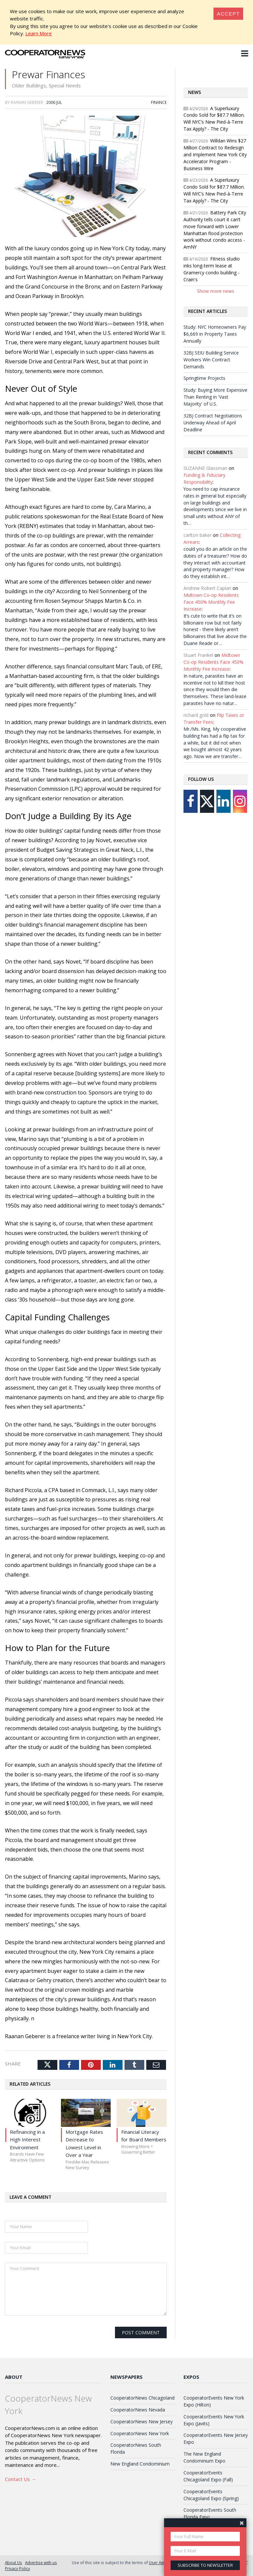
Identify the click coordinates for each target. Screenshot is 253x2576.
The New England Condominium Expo (204, 2457)
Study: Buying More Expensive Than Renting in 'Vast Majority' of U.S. (215, 397)
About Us (13, 2562)
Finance (159, 102)
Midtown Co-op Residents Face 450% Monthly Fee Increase (211, 602)
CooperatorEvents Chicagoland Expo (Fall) (208, 2476)
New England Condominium (140, 2464)
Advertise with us (41, 2562)
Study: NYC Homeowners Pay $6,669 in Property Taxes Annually (214, 334)
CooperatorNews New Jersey (141, 2421)
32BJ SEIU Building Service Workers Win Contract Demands (211, 360)
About (13, 2377)
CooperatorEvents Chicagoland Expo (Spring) (211, 2494)
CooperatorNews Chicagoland (142, 2398)
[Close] (228, 14)
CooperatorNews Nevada (137, 2410)
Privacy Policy (17, 2568)
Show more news (215, 291)
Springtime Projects (204, 378)
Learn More (38, 33)
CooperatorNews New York (139, 2433)
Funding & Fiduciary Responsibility (204, 478)
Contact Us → (20, 2479)
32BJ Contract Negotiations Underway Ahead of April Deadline (212, 423)
